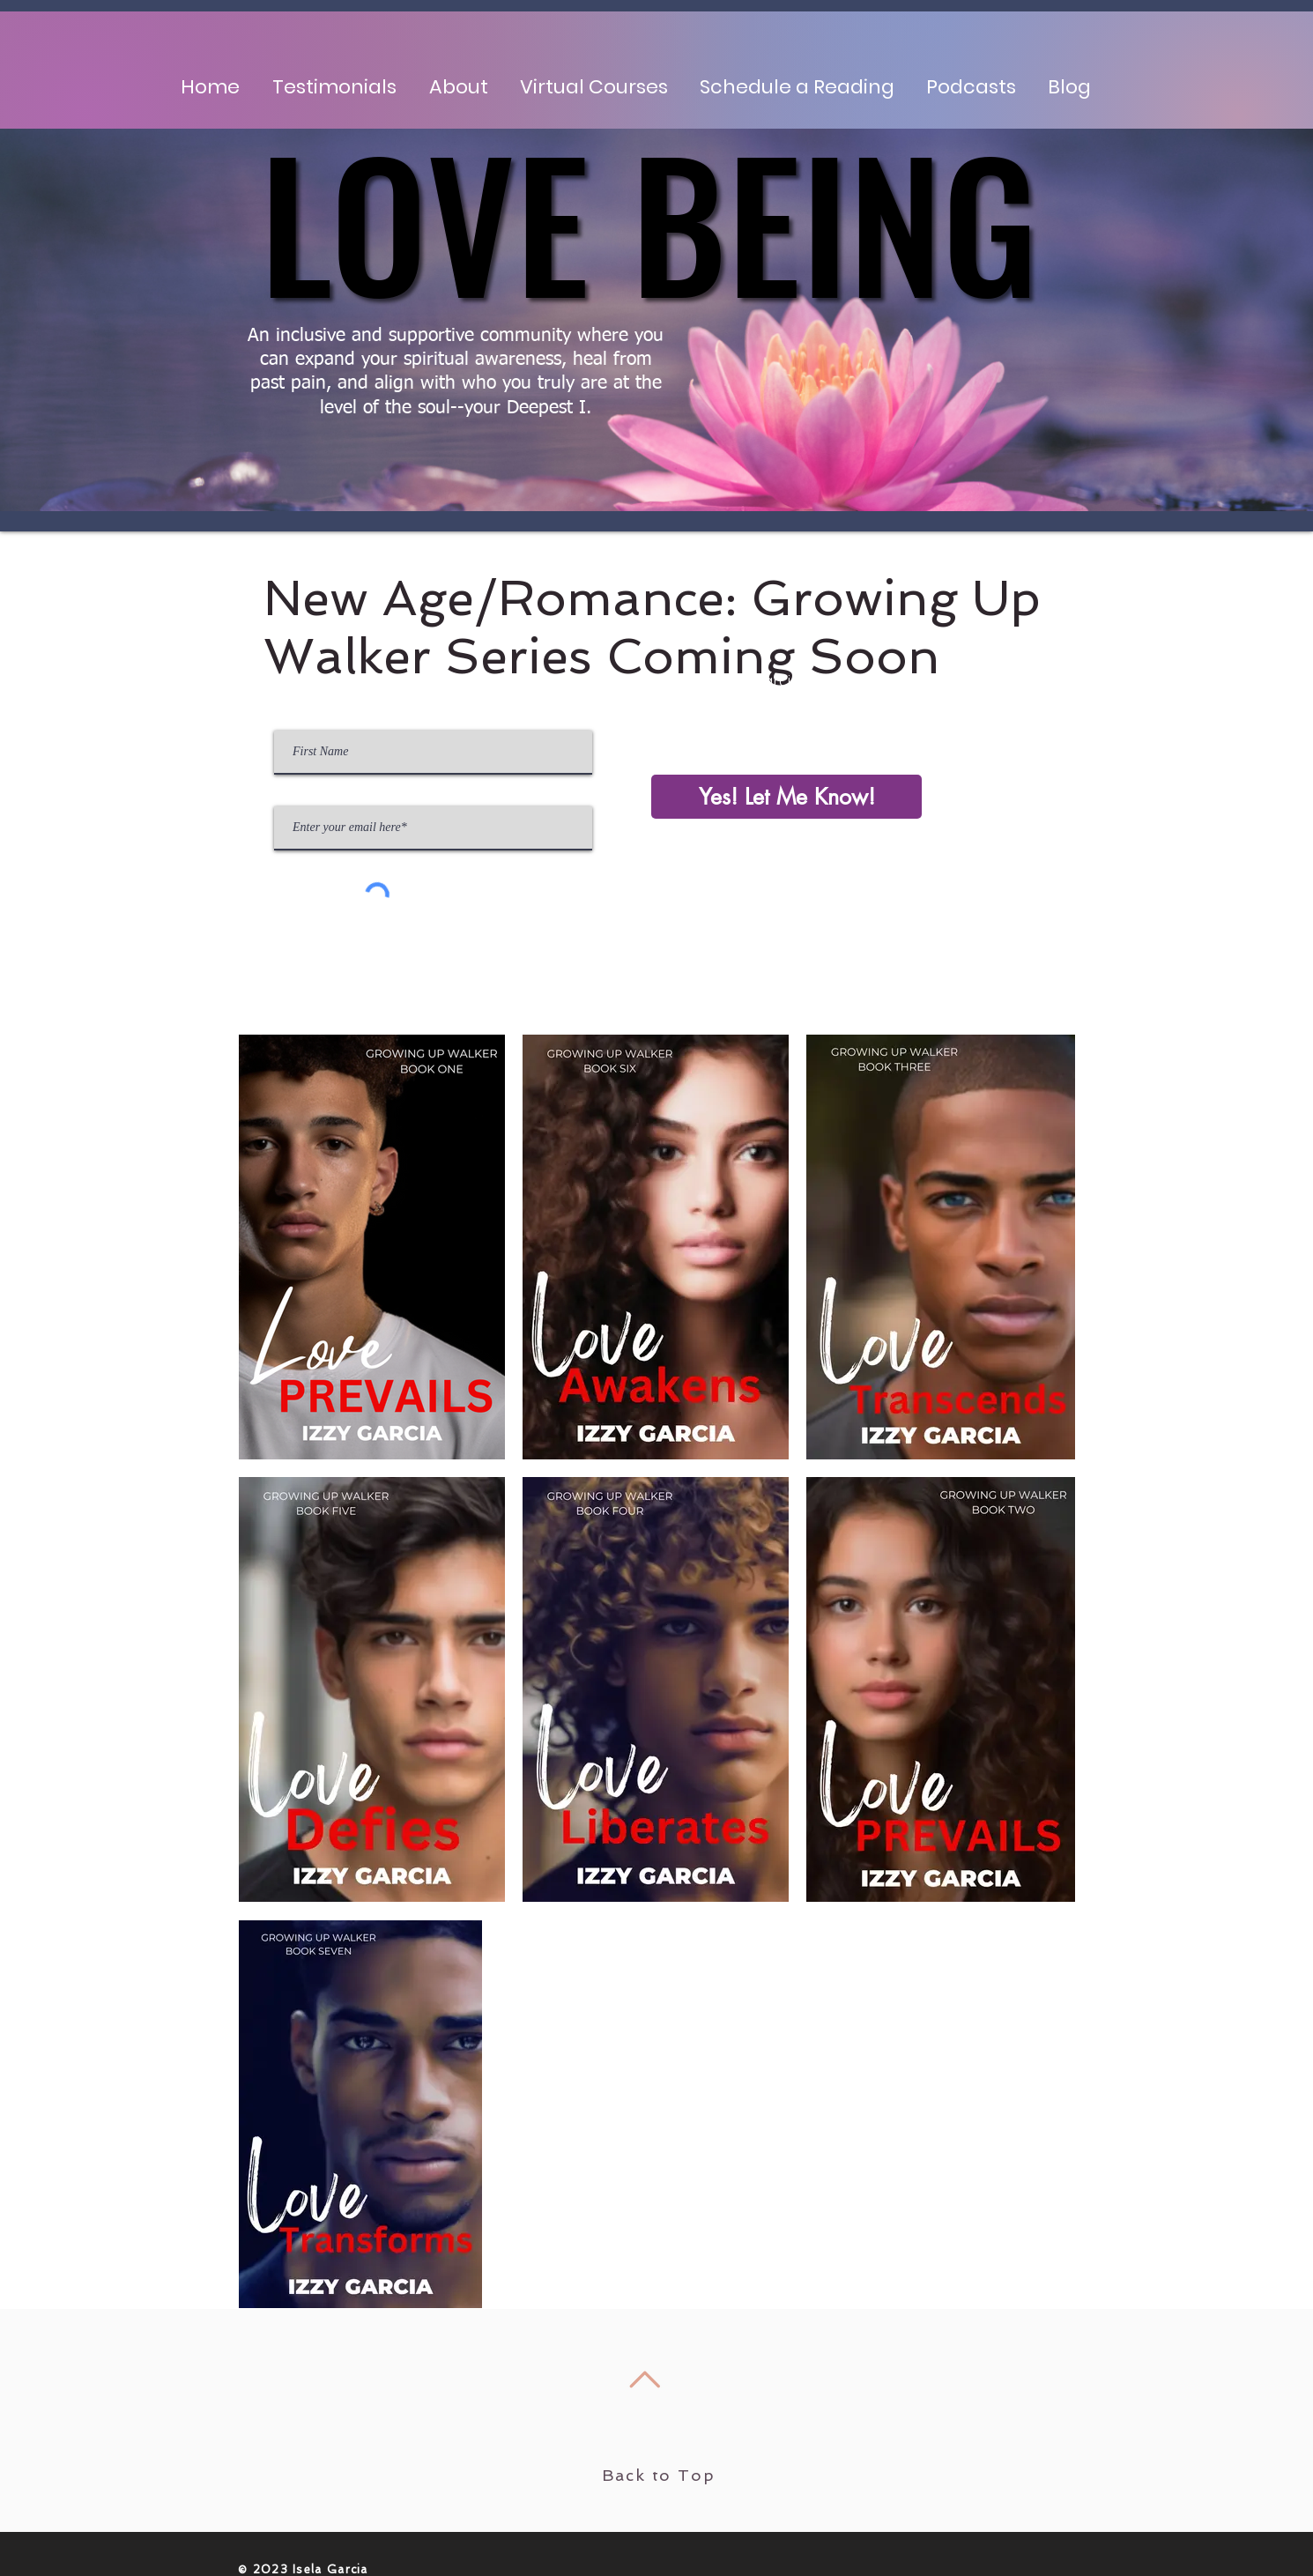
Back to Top (659, 2475)
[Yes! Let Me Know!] (786, 797)
